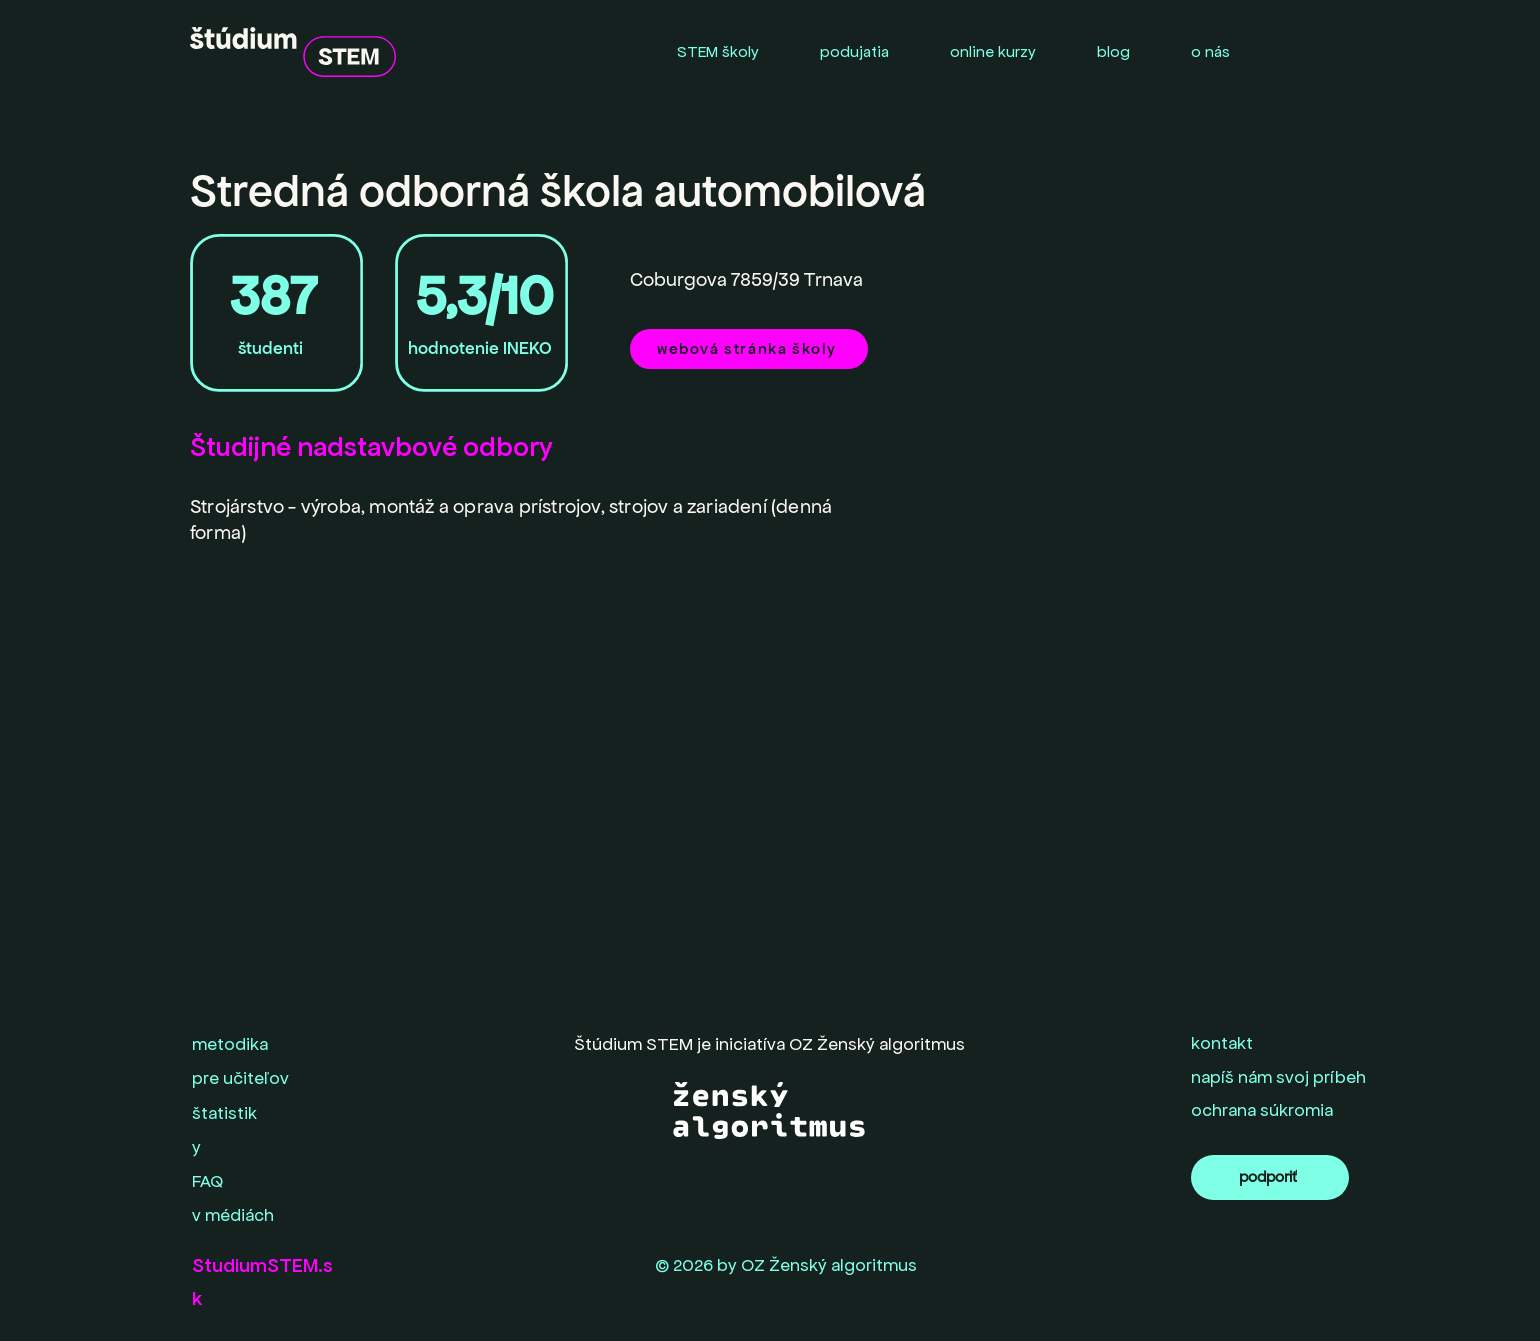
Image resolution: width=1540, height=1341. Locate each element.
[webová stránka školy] (749, 349)
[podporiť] (1270, 1177)
